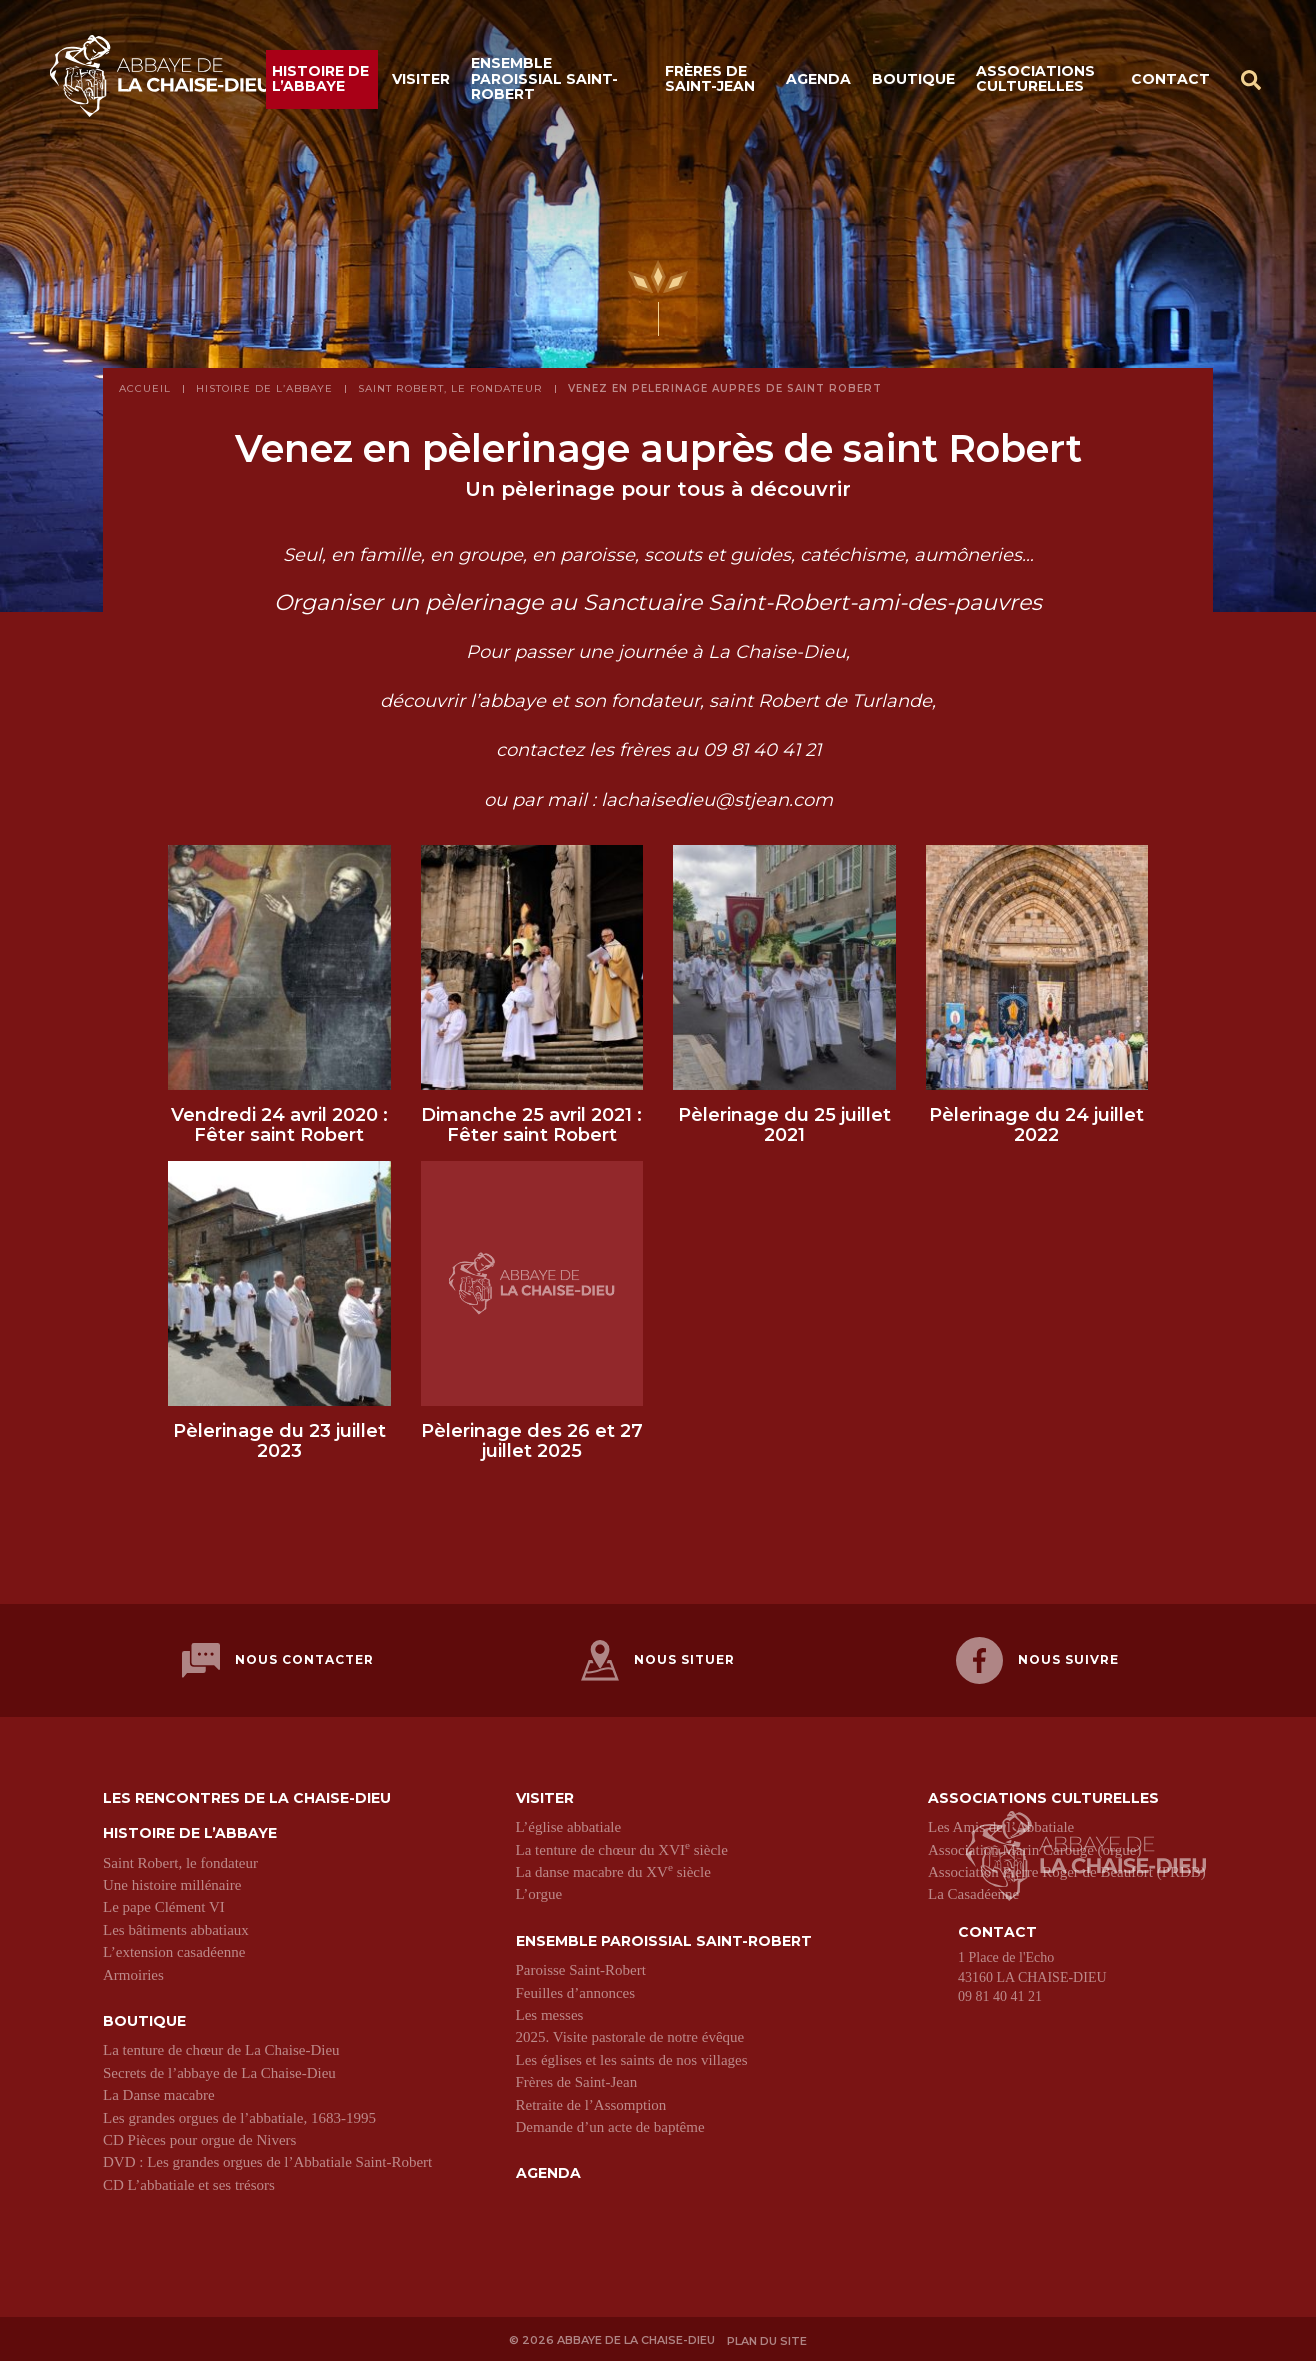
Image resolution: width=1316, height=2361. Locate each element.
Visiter (421, 82)
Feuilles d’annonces (576, 1993)
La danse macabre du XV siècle (613, 1872)
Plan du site (771, 2338)
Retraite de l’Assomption (591, 2105)
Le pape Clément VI (164, 1907)
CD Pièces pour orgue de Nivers (199, 2140)
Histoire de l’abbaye (320, 82)
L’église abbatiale (569, 1827)
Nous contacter (278, 1668)
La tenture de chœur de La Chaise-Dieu (221, 2050)
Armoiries (133, 1975)
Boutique (913, 82)
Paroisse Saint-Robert (581, 1970)
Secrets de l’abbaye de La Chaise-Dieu (219, 2073)
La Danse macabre (159, 2095)
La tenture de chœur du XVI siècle (622, 1850)
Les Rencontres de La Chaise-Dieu (247, 1798)
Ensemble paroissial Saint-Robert (544, 82)
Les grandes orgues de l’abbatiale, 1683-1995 (239, 2118)
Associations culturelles (1035, 82)
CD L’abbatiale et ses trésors (189, 2185)
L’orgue (539, 1894)
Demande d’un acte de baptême (610, 2127)
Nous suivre (1037, 1668)
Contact (1170, 82)
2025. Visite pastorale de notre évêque (630, 2037)
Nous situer (658, 1668)
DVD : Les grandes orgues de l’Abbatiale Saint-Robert (267, 2162)
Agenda (818, 82)
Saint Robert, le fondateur (180, 1863)
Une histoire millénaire (172, 1885)
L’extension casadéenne (174, 1952)
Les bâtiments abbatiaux (176, 1930)
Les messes (550, 2015)
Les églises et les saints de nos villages (632, 2060)
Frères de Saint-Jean (710, 82)
